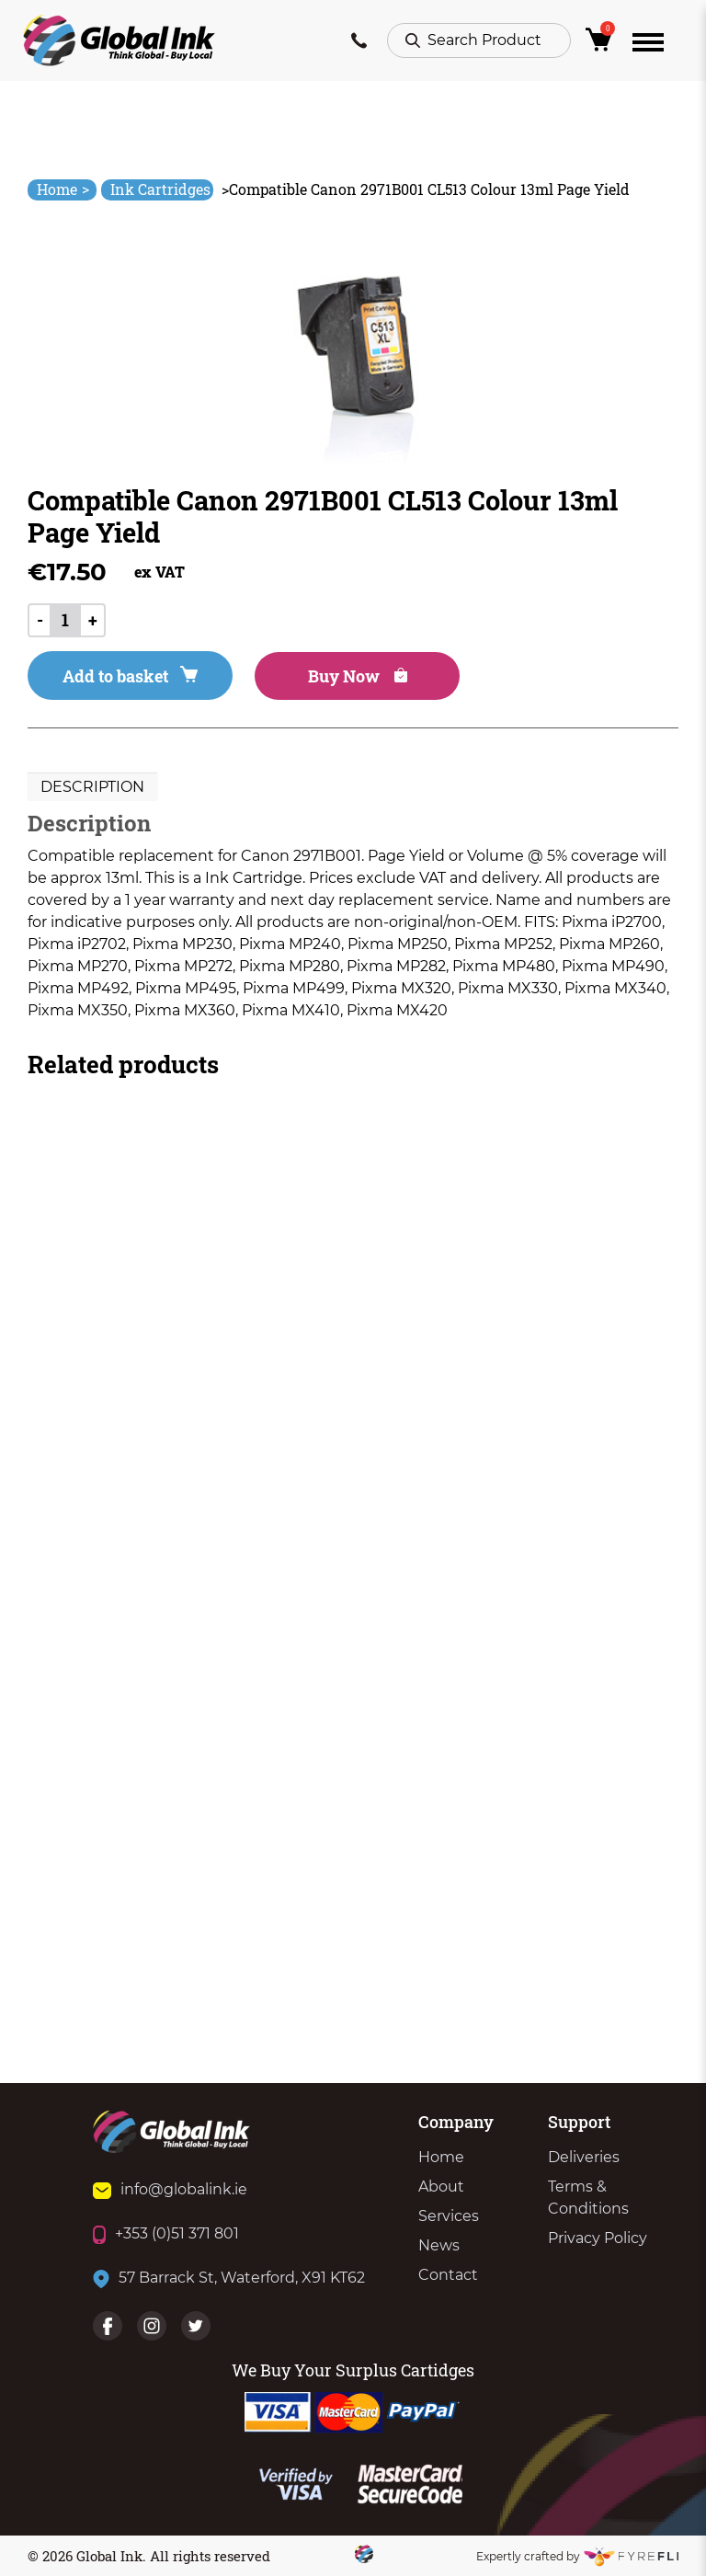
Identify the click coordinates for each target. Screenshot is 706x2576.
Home (63, 189)
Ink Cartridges (160, 189)
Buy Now (357, 676)
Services (448, 2216)
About (441, 2186)
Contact (448, 2275)
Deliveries (584, 2157)
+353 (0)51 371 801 (166, 2233)
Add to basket (130, 676)
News (439, 2245)
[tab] (92, 787)
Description (92, 787)
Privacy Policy (597, 2238)
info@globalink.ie (170, 2189)
